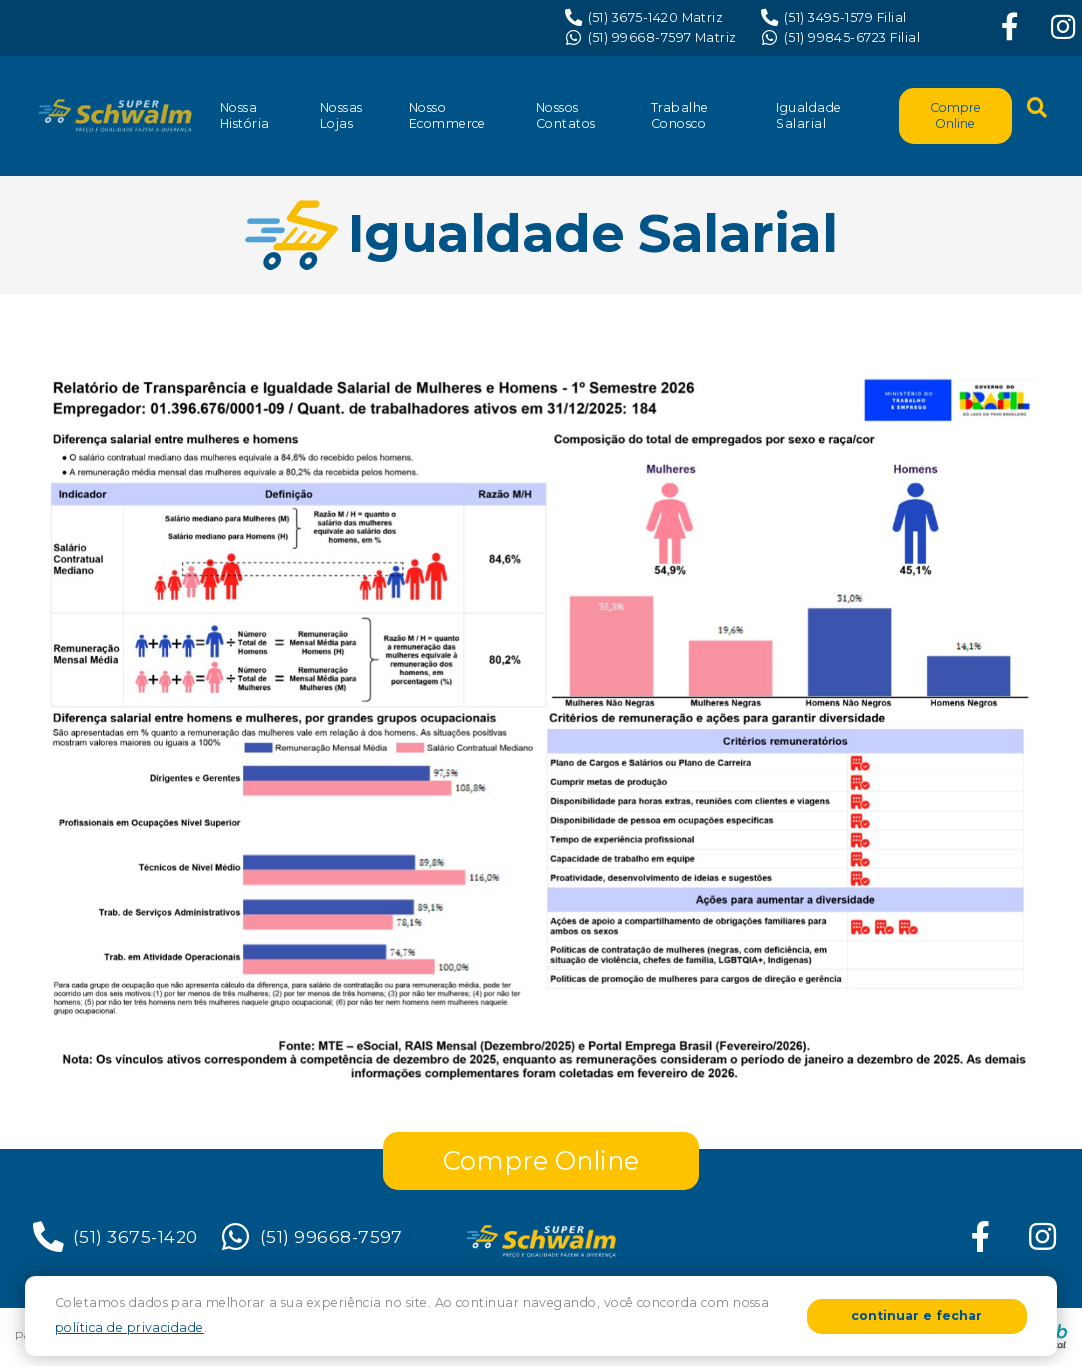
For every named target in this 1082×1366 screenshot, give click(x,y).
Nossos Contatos (566, 115)
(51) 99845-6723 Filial (840, 38)
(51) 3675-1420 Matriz (644, 18)
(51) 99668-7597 (310, 1237)
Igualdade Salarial (808, 115)
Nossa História (245, 115)
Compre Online (955, 115)
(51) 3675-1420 (114, 1237)
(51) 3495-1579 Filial (834, 18)
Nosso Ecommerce (447, 115)
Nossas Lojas (341, 115)
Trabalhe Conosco (680, 115)
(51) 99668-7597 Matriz (651, 38)
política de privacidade (129, 1327)
